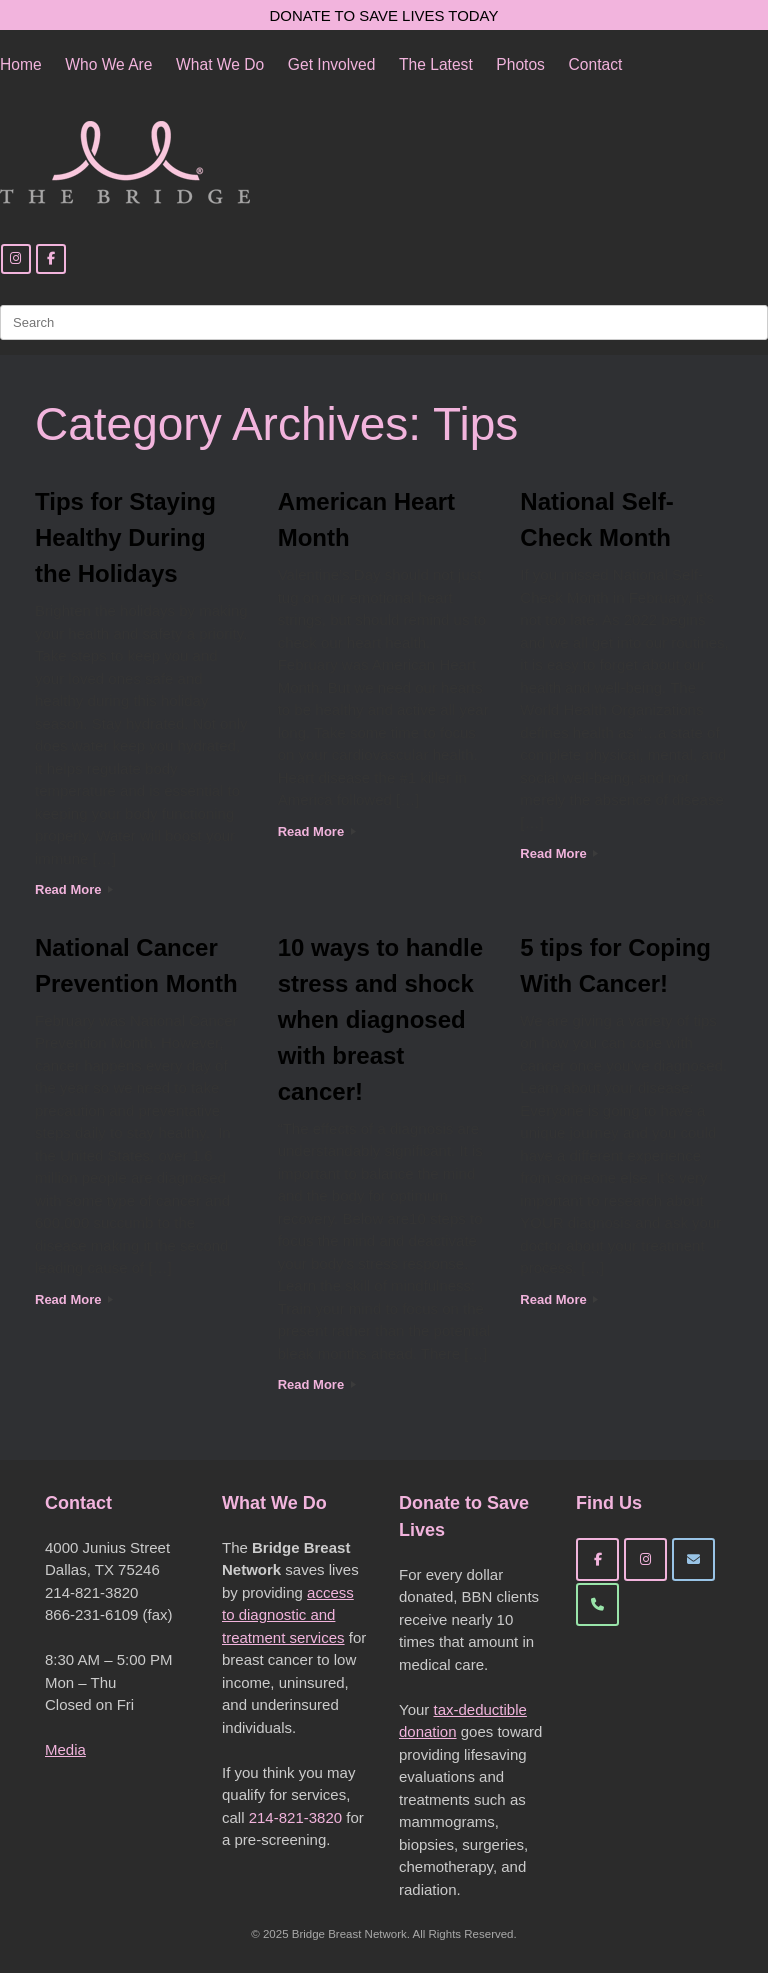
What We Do (220, 64)
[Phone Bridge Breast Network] (597, 1604)
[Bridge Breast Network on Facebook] (597, 1559)
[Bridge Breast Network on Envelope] (693, 1559)
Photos (520, 64)
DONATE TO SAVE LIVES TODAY (384, 15)
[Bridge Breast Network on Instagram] (645, 1559)
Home (21, 64)
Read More (74, 889)
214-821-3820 (295, 1817)
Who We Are (108, 64)
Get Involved (332, 64)
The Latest (436, 64)
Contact (596, 64)
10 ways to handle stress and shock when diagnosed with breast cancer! (380, 1019)
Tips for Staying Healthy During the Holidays (125, 537)
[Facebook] (51, 259)
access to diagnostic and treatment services (288, 1615)
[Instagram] (16, 259)
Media (65, 1749)
